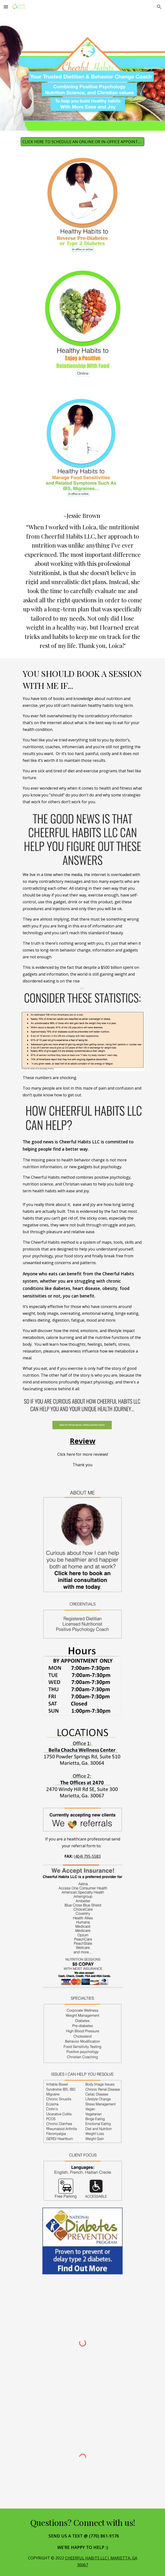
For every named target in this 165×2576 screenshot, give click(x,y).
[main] (82, 580)
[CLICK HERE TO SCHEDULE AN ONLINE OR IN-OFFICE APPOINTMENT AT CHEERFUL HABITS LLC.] (82, 141)
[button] (6, 6)
